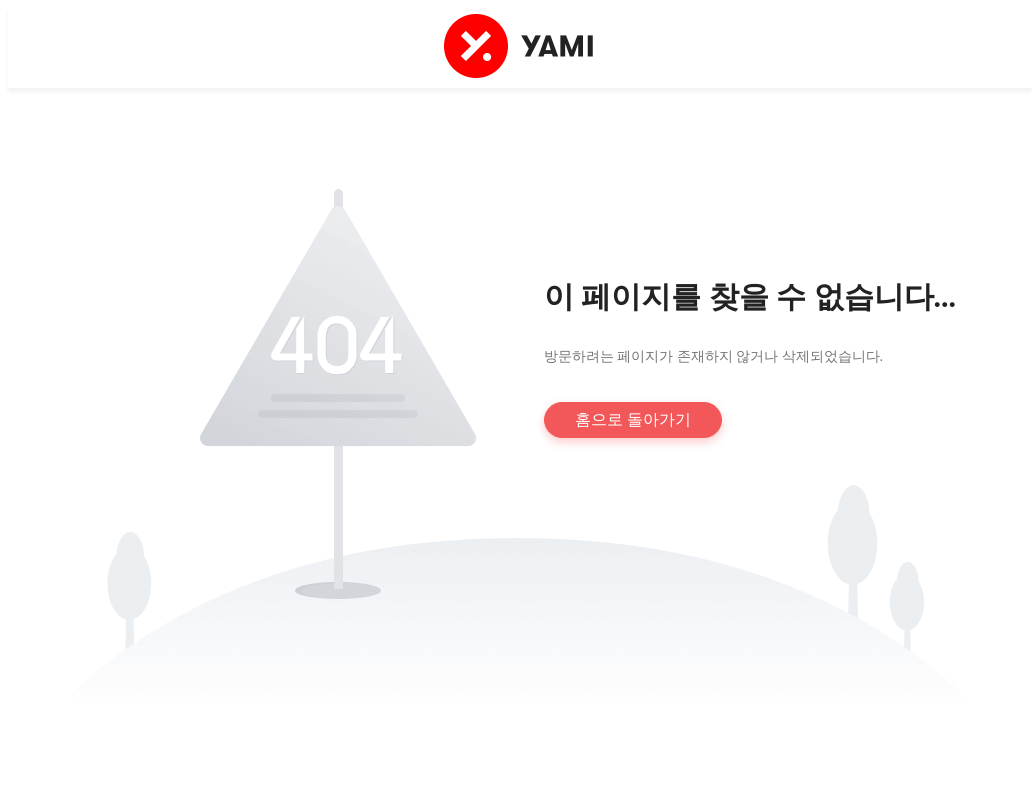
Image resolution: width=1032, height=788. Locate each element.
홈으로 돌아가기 (633, 419)
